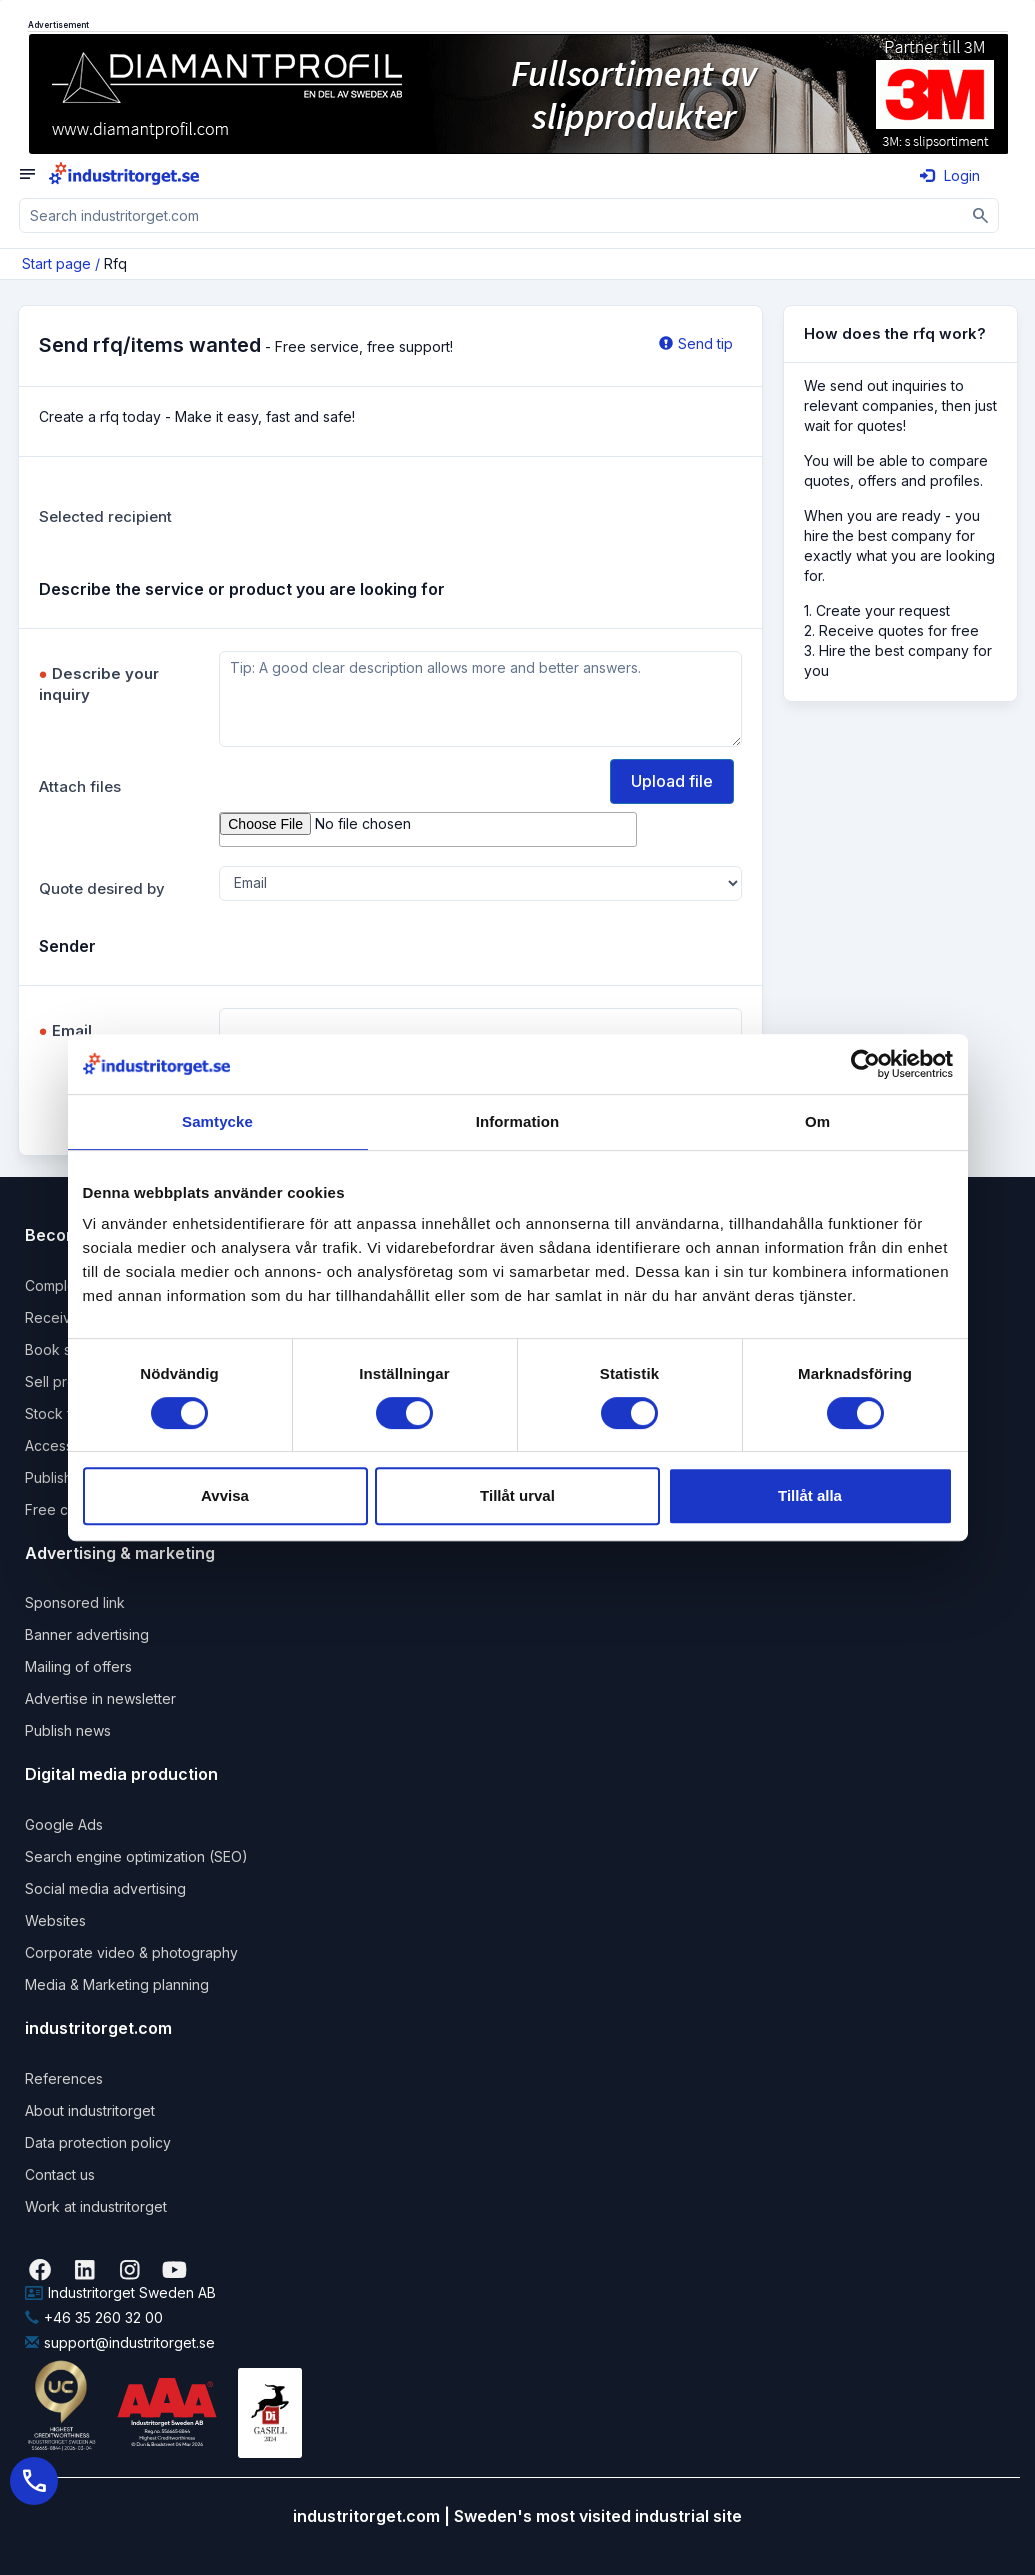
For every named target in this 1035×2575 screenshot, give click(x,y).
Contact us (60, 2174)
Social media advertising (105, 1888)
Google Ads (64, 1824)
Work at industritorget (96, 2206)
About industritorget (90, 2110)
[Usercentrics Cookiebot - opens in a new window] (865, 1064)
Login (950, 175)
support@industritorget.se (120, 2342)
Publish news (68, 1730)
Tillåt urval (517, 1495)
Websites (55, 1920)
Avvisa (225, 1495)
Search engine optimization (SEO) (136, 1856)
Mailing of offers (78, 1666)
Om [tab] (817, 1121)
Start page (56, 263)
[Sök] (981, 215)
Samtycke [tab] (217, 1121)
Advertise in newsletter (100, 1698)
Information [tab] (518, 1121)
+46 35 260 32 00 (94, 2317)
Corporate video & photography (131, 1952)
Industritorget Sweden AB (120, 2292)
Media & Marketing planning (117, 1984)
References (64, 2078)
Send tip (696, 343)
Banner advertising (87, 1634)
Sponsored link (75, 1602)
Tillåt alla (810, 1495)
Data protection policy (98, 2142)
